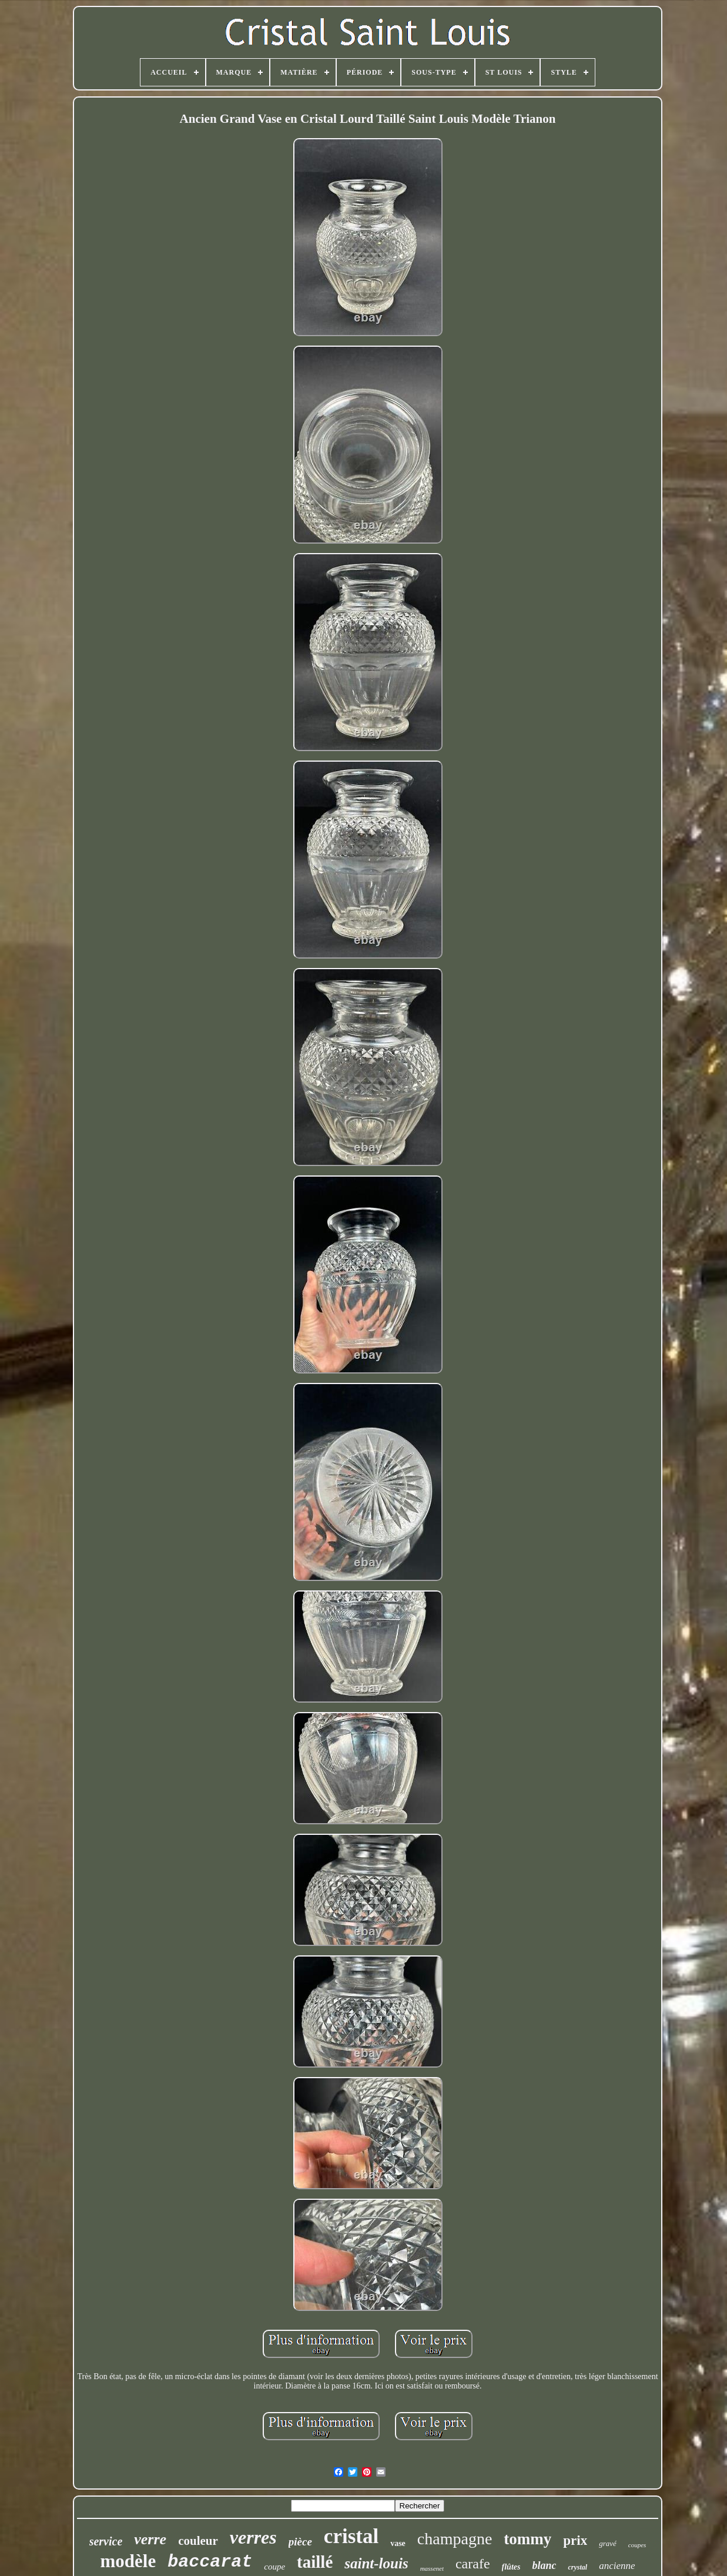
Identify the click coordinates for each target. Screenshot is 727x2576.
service (106, 2541)
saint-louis (376, 2563)
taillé (315, 2561)
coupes (637, 2544)
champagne (455, 2539)
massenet (432, 2568)
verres (253, 2537)
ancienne (617, 2565)
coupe (274, 2566)
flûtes (511, 2566)
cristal (351, 2536)
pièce (300, 2541)
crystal (577, 2567)
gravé (608, 2543)
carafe (472, 2563)
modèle (128, 2561)
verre (150, 2539)
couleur (198, 2541)
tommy (527, 2539)
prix (575, 2540)
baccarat (209, 2562)
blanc (544, 2565)
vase (398, 2543)
